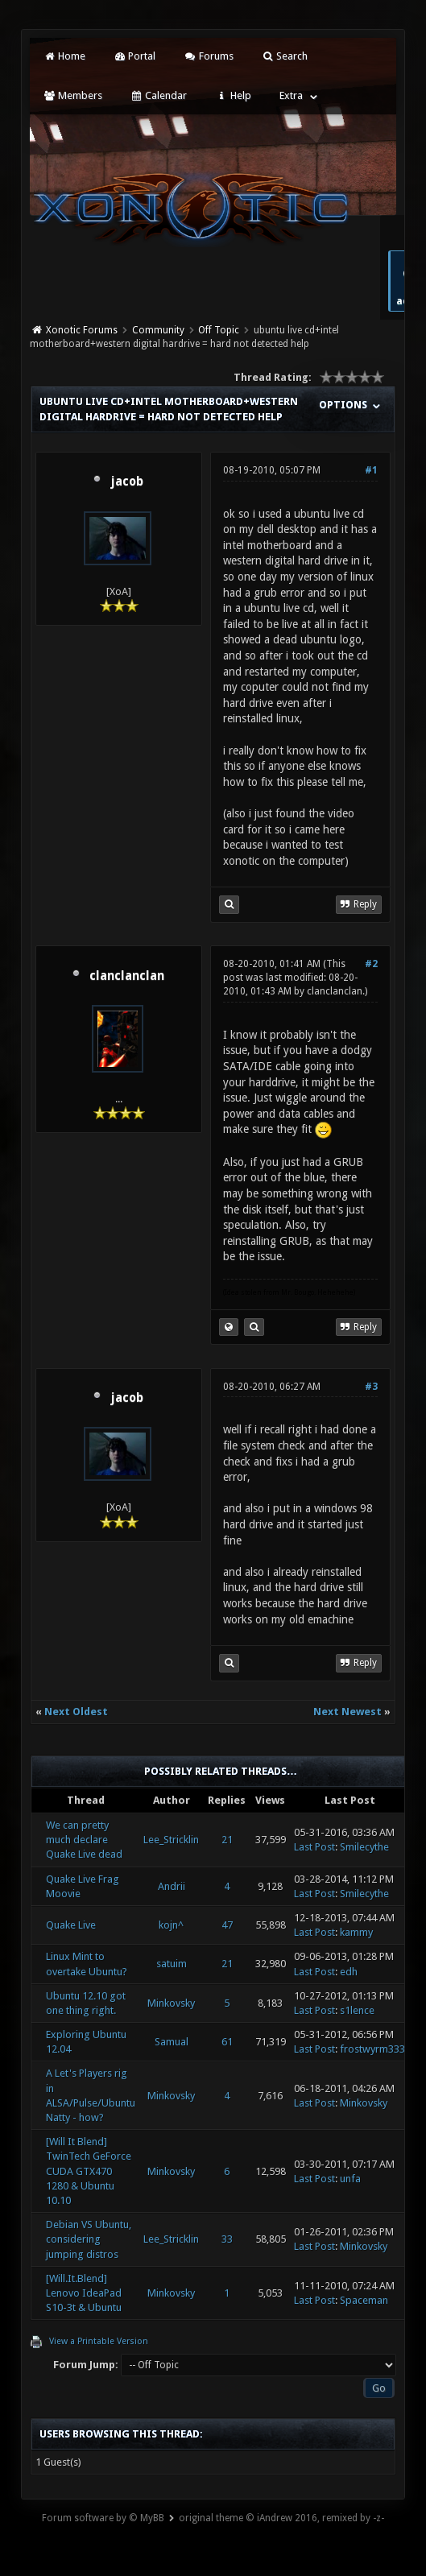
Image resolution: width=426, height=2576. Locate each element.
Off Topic (218, 330)
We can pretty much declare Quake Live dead (84, 1839)
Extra (291, 95)
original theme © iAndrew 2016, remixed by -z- (281, 2518)
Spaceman (364, 2300)
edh (349, 1972)
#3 (371, 1386)
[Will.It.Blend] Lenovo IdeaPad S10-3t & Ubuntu (84, 2292)
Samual (171, 2042)
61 (227, 2042)
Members (72, 95)
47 (227, 1925)
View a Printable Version (98, 2341)
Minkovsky (171, 2003)
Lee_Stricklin (171, 1840)
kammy (356, 1932)
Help (232, 95)
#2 (371, 964)
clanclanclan (126, 976)
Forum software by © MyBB (103, 2518)
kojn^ (171, 1925)
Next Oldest (76, 1712)
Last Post (314, 1847)
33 (227, 2239)
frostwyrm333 (372, 2049)
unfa (350, 2179)
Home (64, 56)
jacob (126, 481)
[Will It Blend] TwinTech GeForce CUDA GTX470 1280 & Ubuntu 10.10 (88, 2171)
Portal (134, 56)
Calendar (158, 95)
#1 (371, 470)
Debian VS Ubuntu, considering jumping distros (88, 2239)
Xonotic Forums (82, 330)
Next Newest (347, 1712)
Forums (208, 56)
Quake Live (71, 1925)
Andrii (171, 1886)
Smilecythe (364, 1847)
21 (227, 1840)
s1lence (357, 2010)
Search (285, 56)
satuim (171, 1964)
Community (158, 330)
